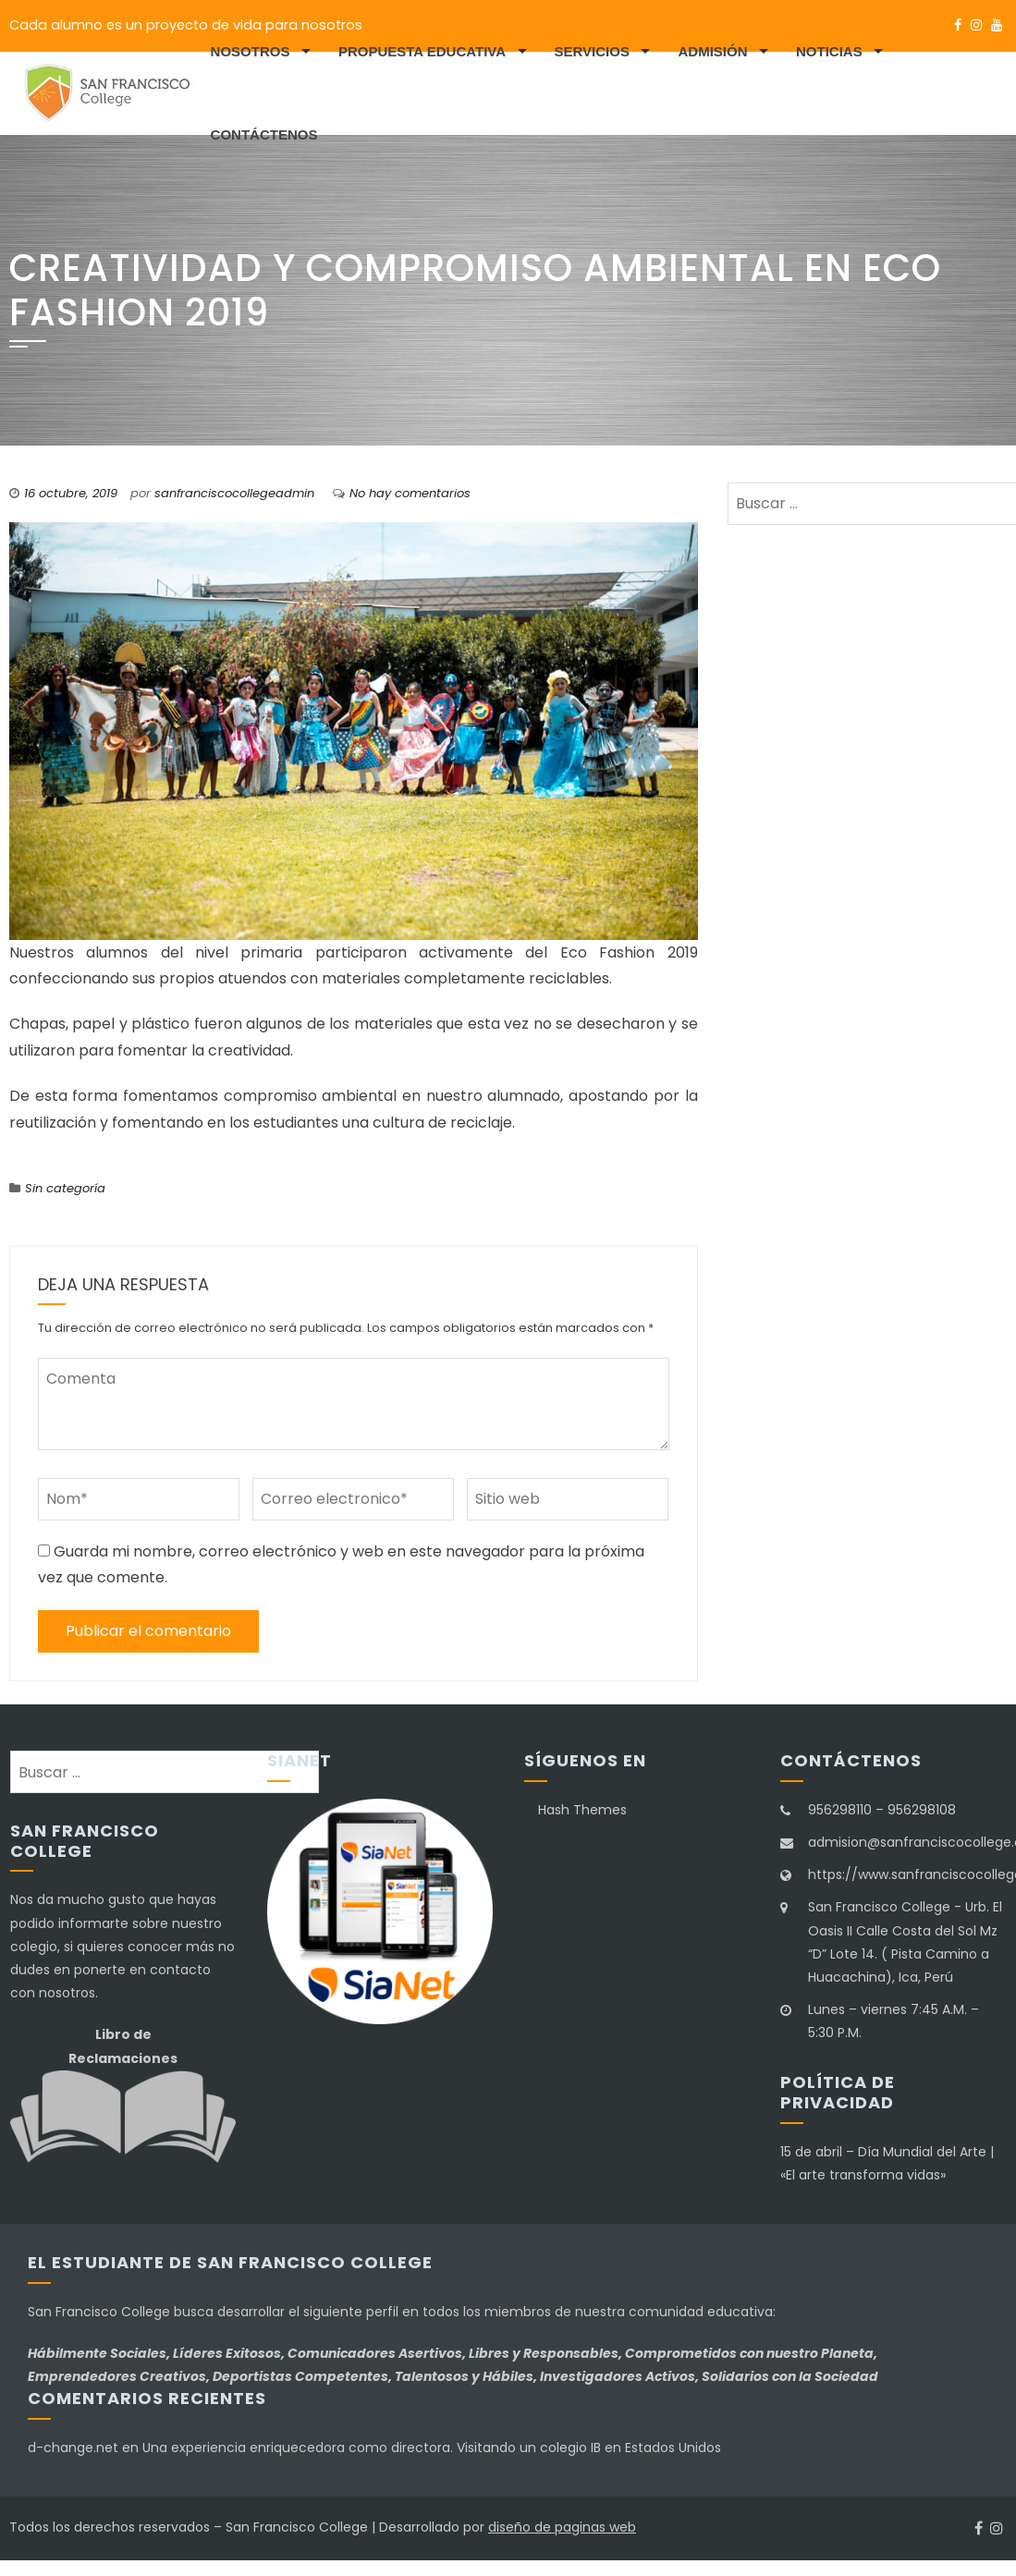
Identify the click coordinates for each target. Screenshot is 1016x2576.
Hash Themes (582, 1810)
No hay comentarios (410, 493)
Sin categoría (65, 1188)
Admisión (712, 51)
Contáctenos (264, 134)
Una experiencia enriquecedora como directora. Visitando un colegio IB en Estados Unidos (431, 2447)
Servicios (592, 51)
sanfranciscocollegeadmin (234, 493)
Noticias (829, 51)
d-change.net (73, 2447)
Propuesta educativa (422, 51)
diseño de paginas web (562, 2527)
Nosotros (250, 51)
